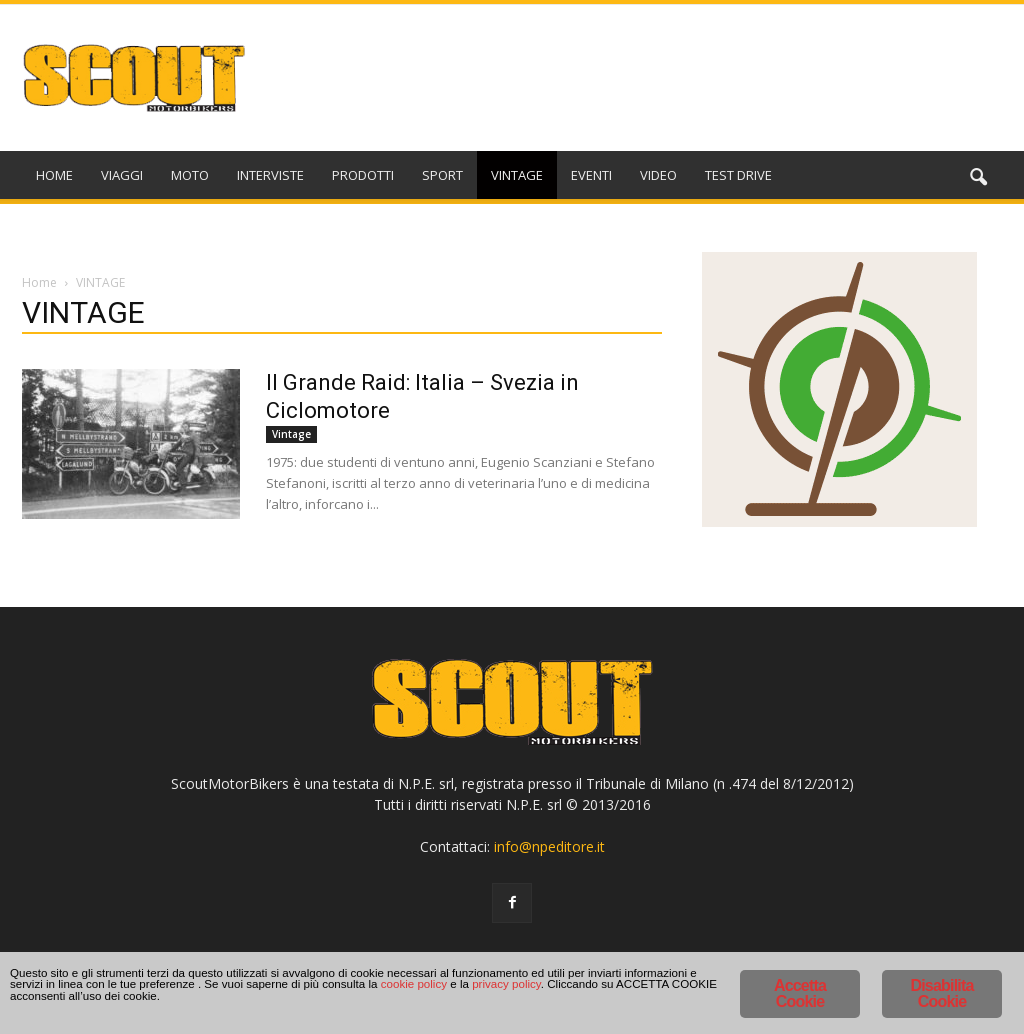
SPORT (442, 175)
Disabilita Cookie (941, 979)
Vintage (291, 434)
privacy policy (392, 998)
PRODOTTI (363, 175)
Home (39, 282)
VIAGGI (122, 175)
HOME (54, 175)
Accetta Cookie (800, 979)
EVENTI (591, 175)
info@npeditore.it (549, 846)
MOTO (190, 175)
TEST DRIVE (738, 175)
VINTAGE (517, 175)
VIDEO (658, 175)
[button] (978, 178)
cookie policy (256, 998)
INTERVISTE (270, 175)
